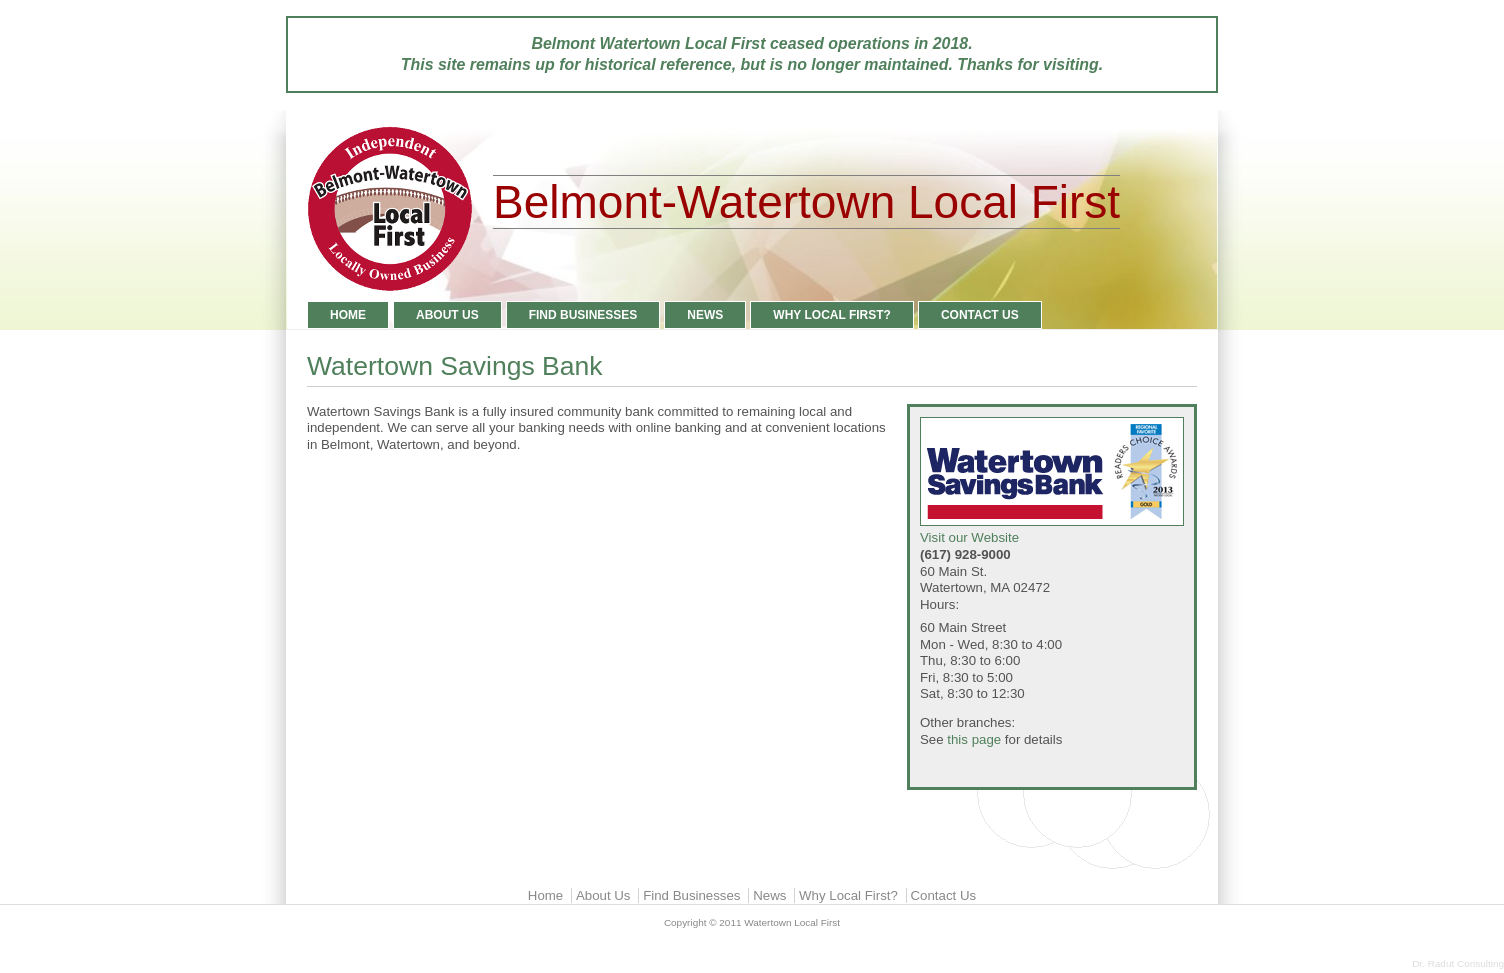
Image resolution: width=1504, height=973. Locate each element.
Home (348, 315)
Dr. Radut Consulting (1458, 963)
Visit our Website (1052, 481)
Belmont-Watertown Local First (806, 202)
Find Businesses (583, 315)
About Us (447, 315)
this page (974, 739)
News (705, 315)
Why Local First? (832, 315)
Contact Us (980, 315)
